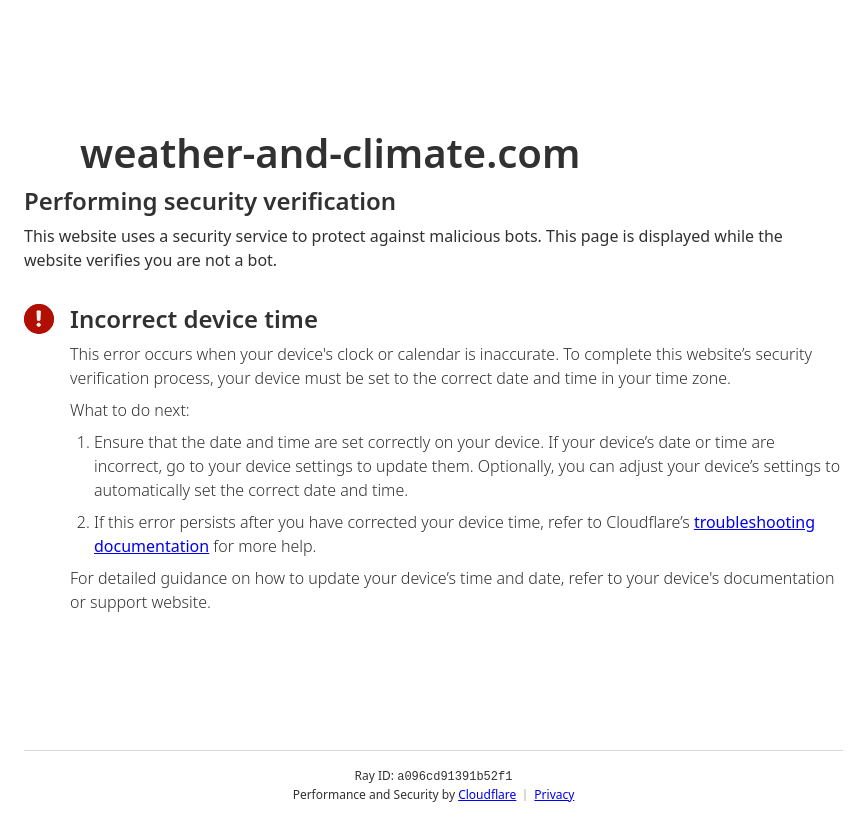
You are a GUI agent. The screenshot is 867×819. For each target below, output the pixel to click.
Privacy (554, 793)
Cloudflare (487, 793)
